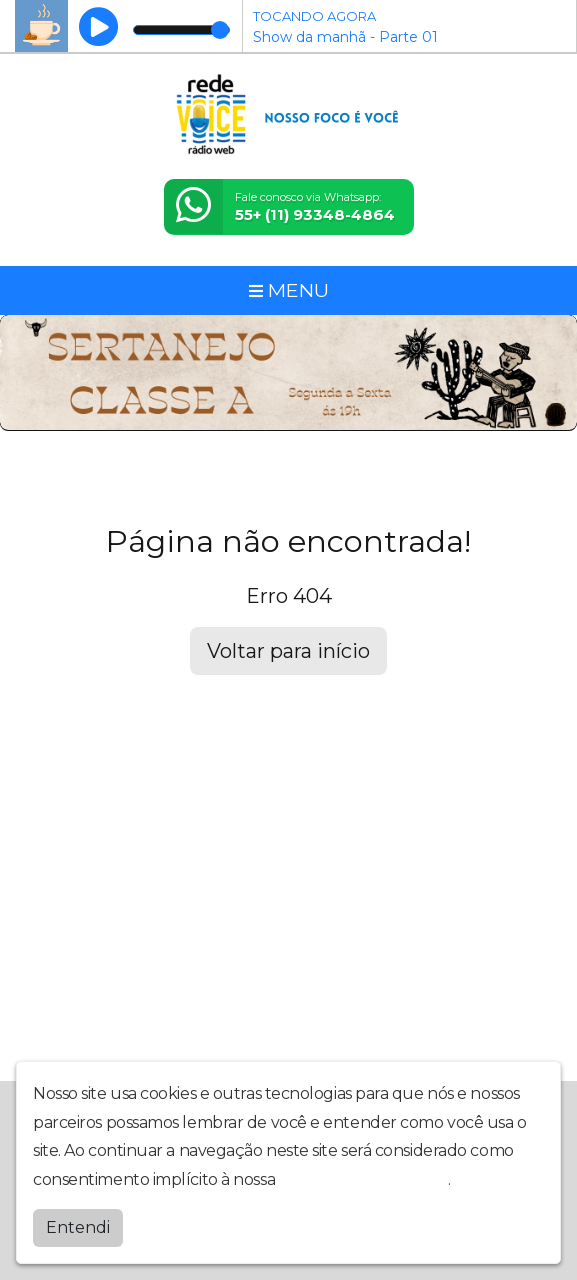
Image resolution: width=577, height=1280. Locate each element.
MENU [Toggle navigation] (289, 290)
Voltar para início (288, 651)
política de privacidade (364, 1179)
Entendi (78, 1227)
